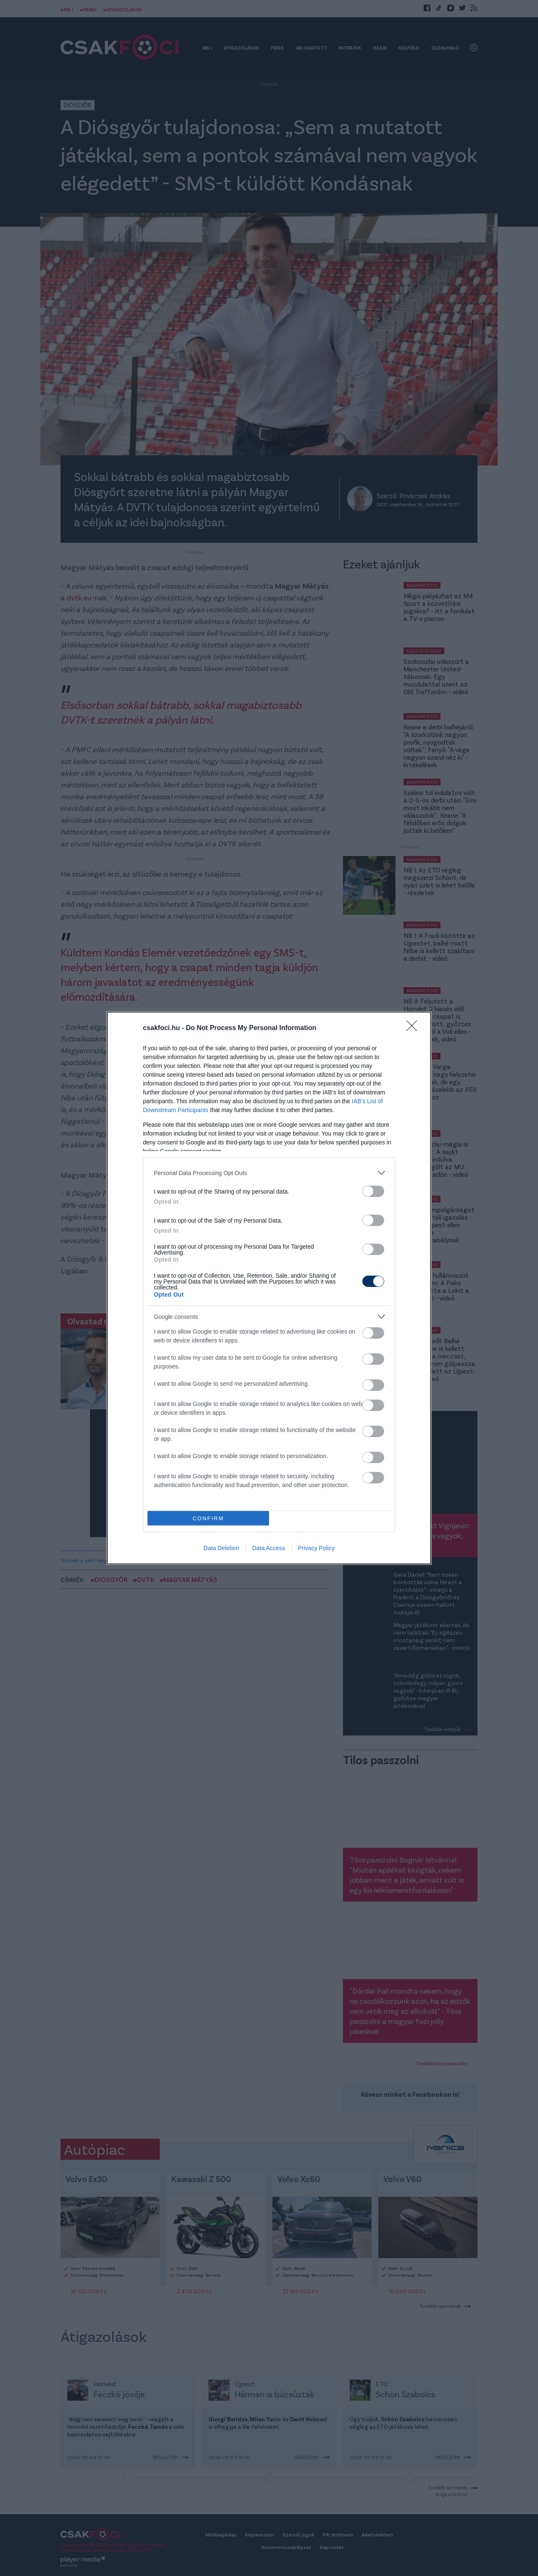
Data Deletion (221, 1548)
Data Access (268, 1548)
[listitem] (269, 1172)
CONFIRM (208, 1518)
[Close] (414, 1028)
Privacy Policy (316, 1548)
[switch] (373, 1191)
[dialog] (269, 1288)
